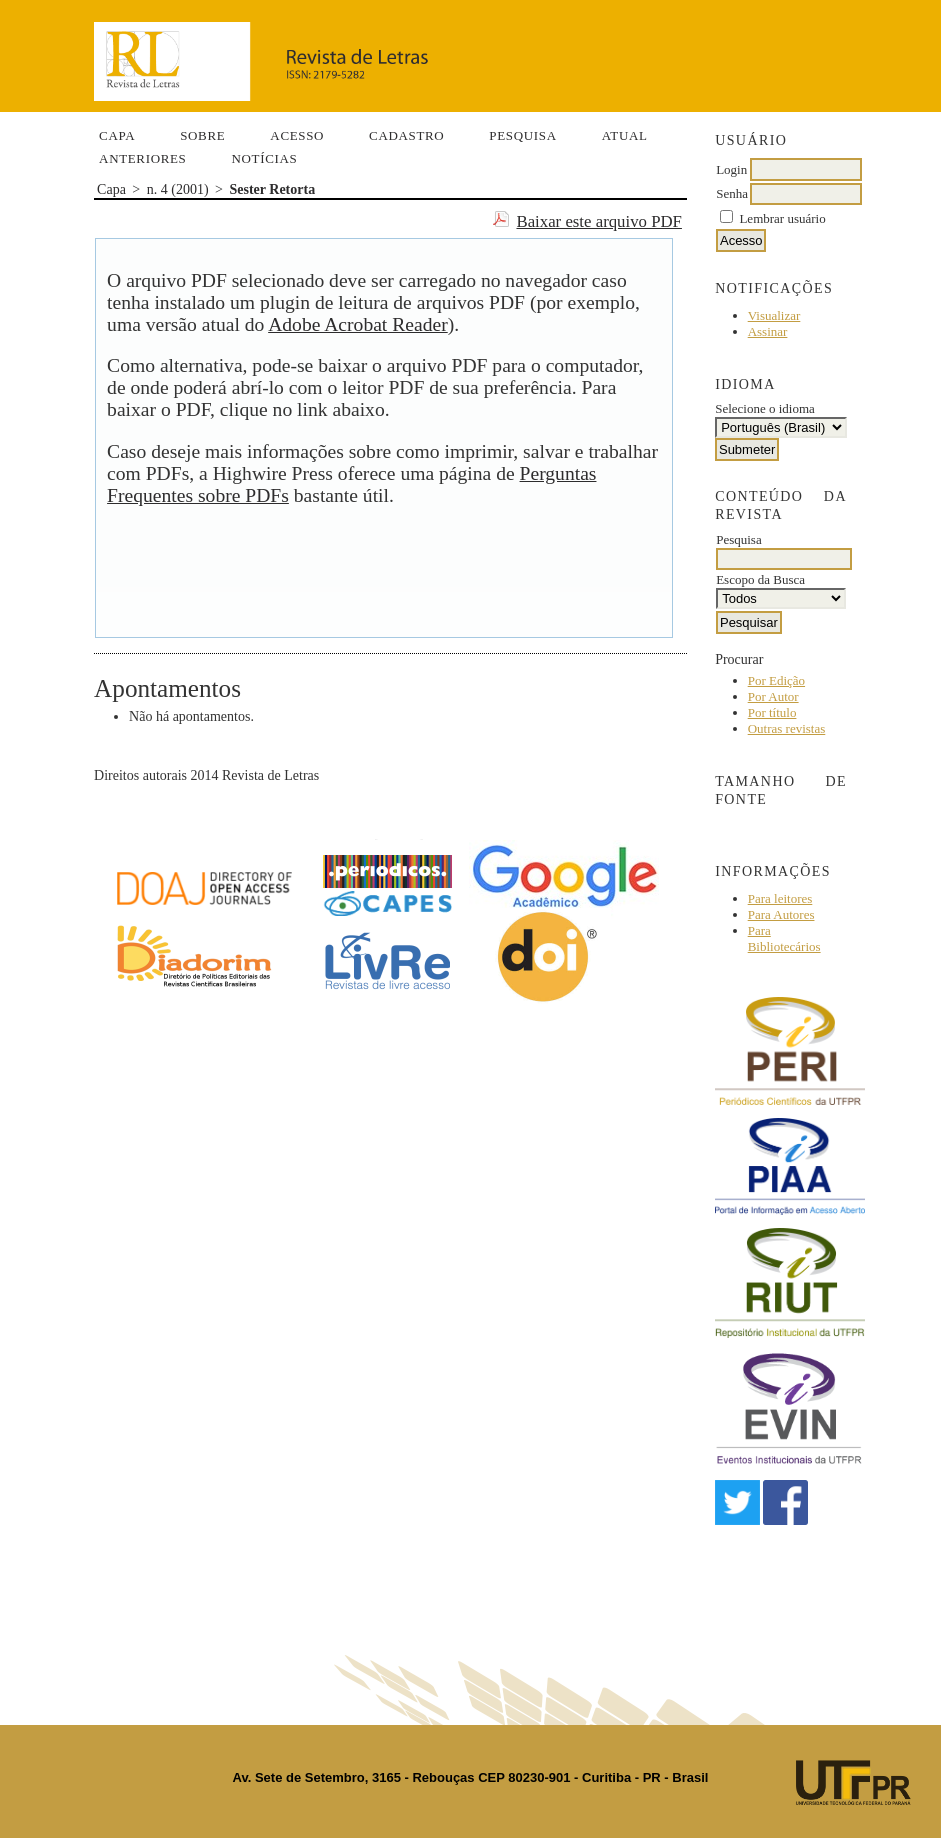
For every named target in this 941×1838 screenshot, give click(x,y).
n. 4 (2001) (178, 189)
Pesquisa (522, 135)
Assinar (768, 331)
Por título (772, 712)
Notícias (264, 158)
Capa (117, 135)
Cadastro (406, 135)
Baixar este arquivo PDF (598, 221)
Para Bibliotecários (784, 938)
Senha (732, 193)
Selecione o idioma (765, 408)
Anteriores (142, 158)
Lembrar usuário (782, 218)
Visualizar (774, 315)
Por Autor (773, 696)
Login (731, 169)
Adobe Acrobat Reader (358, 324)
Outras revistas (787, 728)
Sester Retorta (273, 189)
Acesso (297, 135)
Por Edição (776, 680)
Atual (625, 135)
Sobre (202, 135)
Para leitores (780, 898)
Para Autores (781, 914)
